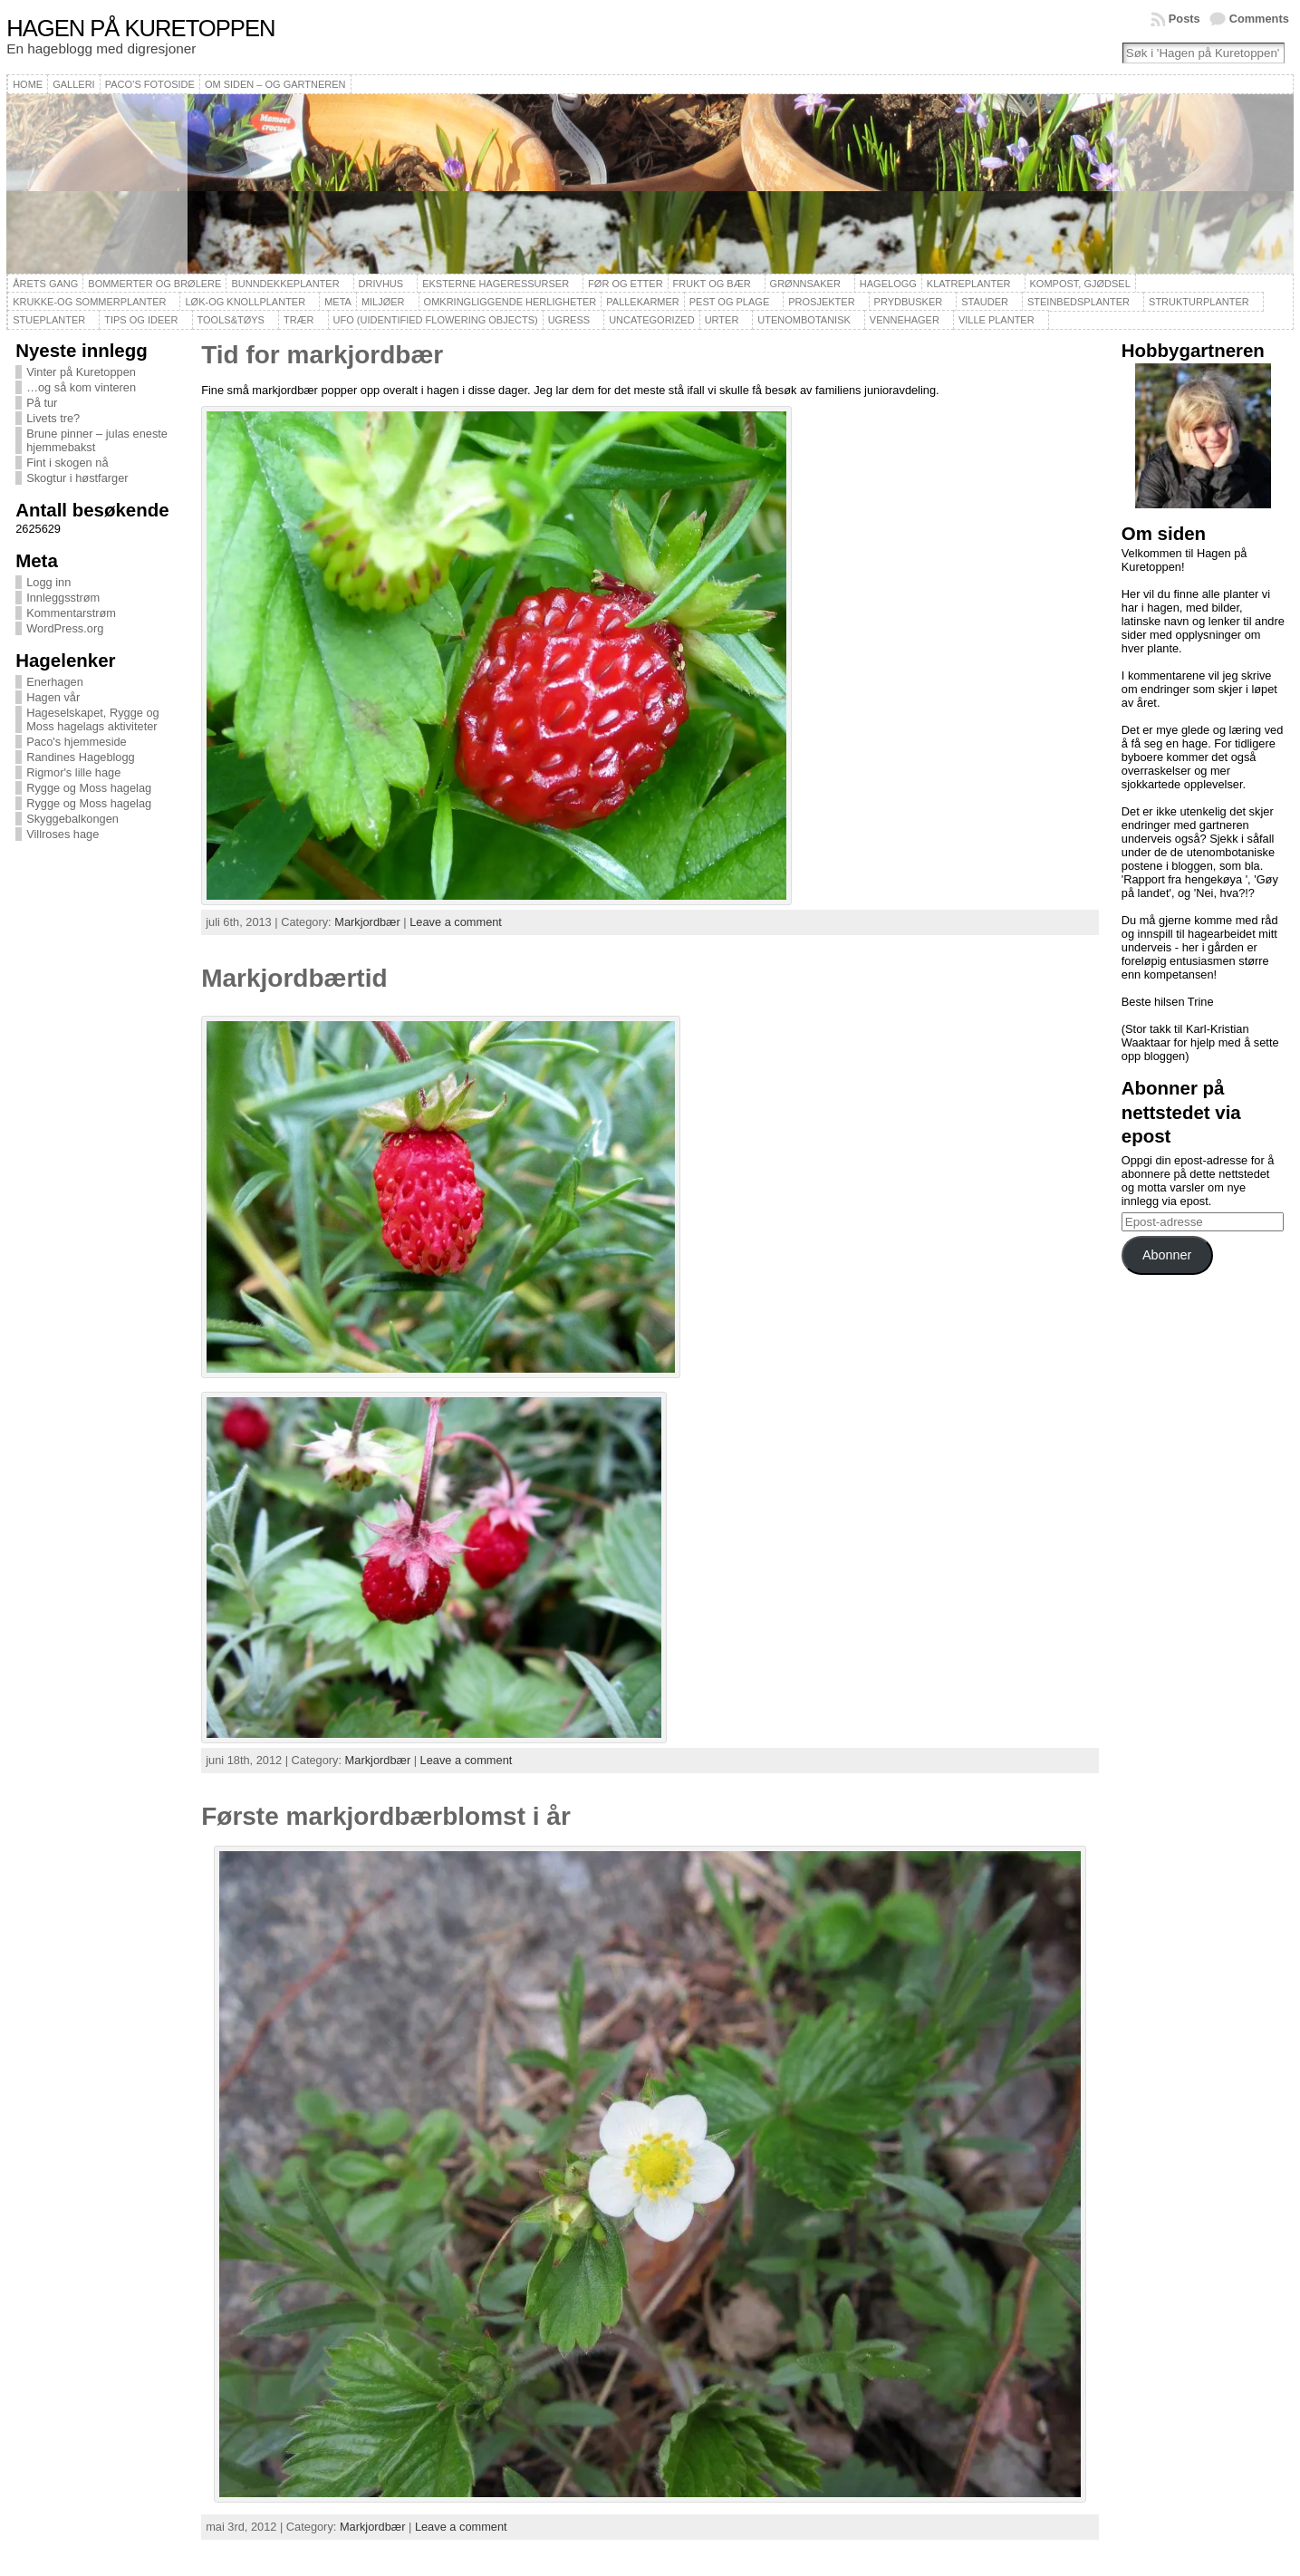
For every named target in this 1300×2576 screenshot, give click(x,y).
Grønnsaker (805, 283)
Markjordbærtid (294, 978)
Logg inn (48, 582)
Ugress (569, 319)
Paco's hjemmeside (76, 741)
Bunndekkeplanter (285, 283)
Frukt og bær (712, 283)
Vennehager (904, 319)
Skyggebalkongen (72, 818)
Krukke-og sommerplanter (89, 301)
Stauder (984, 301)
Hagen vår (53, 697)
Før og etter (625, 283)
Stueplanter (49, 319)
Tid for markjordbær (322, 355)
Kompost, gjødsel (1080, 283)
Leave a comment (455, 922)
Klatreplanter (969, 283)
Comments (1259, 18)
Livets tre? (53, 418)
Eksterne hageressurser (495, 283)
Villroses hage (62, 834)
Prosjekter (821, 301)
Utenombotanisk (803, 319)
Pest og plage (729, 301)
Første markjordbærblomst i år (386, 1816)
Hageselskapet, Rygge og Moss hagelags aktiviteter (92, 719)
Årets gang (45, 283)
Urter (722, 319)
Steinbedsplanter (1078, 301)
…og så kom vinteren (81, 387)
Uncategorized (652, 319)
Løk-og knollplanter (245, 301)
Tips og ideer (141, 319)
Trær (299, 319)
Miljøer (383, 301)
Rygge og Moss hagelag (88, 788)
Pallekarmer (642, 301)
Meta (337, 301)
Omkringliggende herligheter (510, 301)
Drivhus (381, 283)
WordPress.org (64, 628)
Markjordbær (367, 922)
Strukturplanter (1199, 301)
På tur (41, 403)
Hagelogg (888, 283)
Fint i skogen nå (67, 462)
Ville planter (996, 319)
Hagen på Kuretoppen (140, 28)
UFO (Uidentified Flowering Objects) (435, 319)
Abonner (1166, 1255)
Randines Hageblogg (80, 757)
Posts (1184, 18)
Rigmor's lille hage (73, 772)
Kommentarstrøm (71, 613)
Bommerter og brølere (154, 283)
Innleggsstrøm (63, 597)
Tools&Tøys (231, 319)
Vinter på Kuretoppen (81, 372)
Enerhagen (54, 682)
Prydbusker (908, 301)
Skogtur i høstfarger (77, 478)
